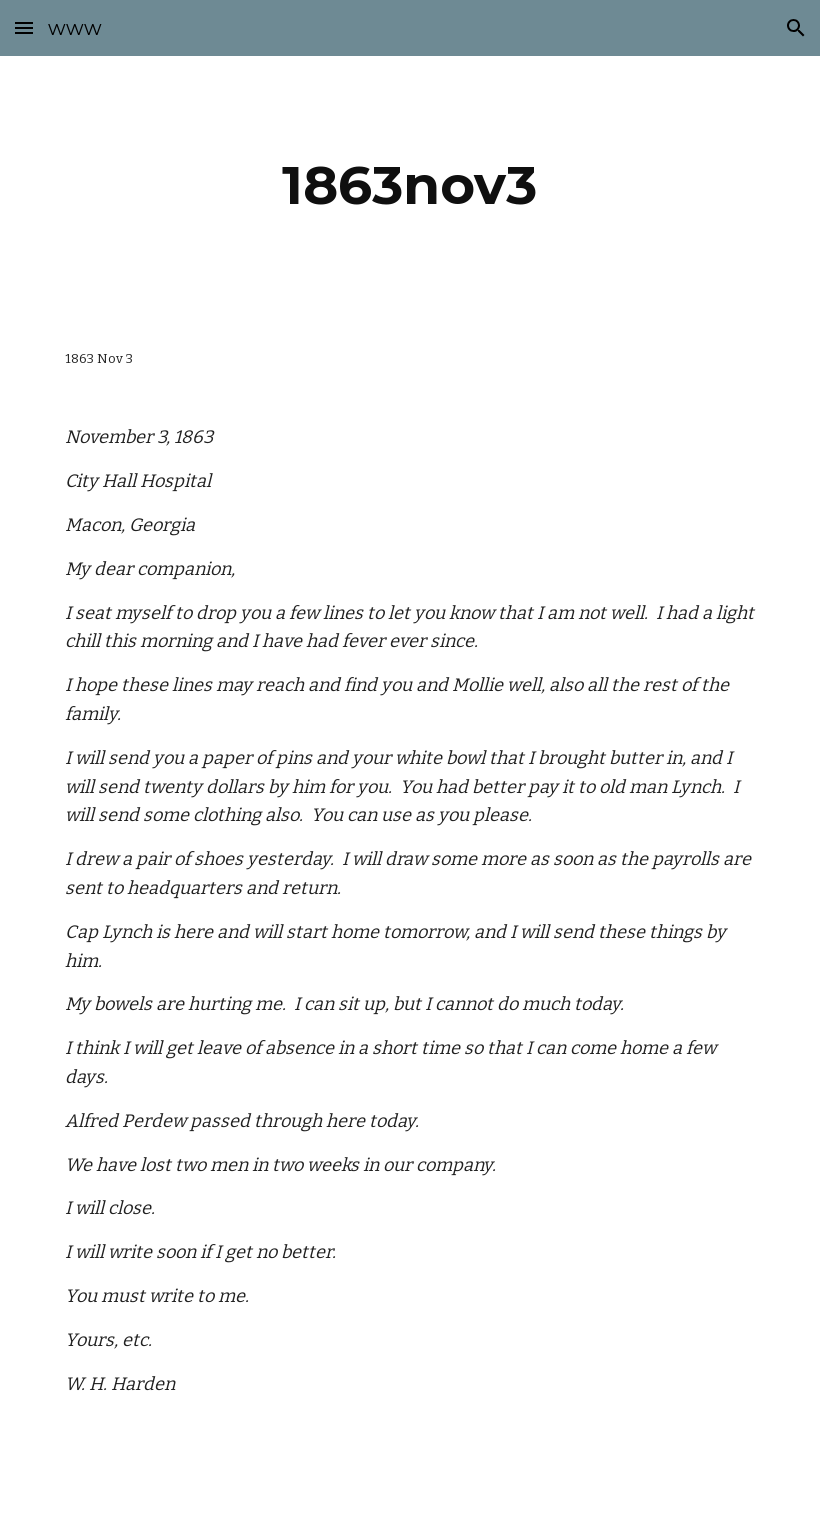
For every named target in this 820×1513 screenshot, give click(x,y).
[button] (24, 27)
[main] (410, 185)
